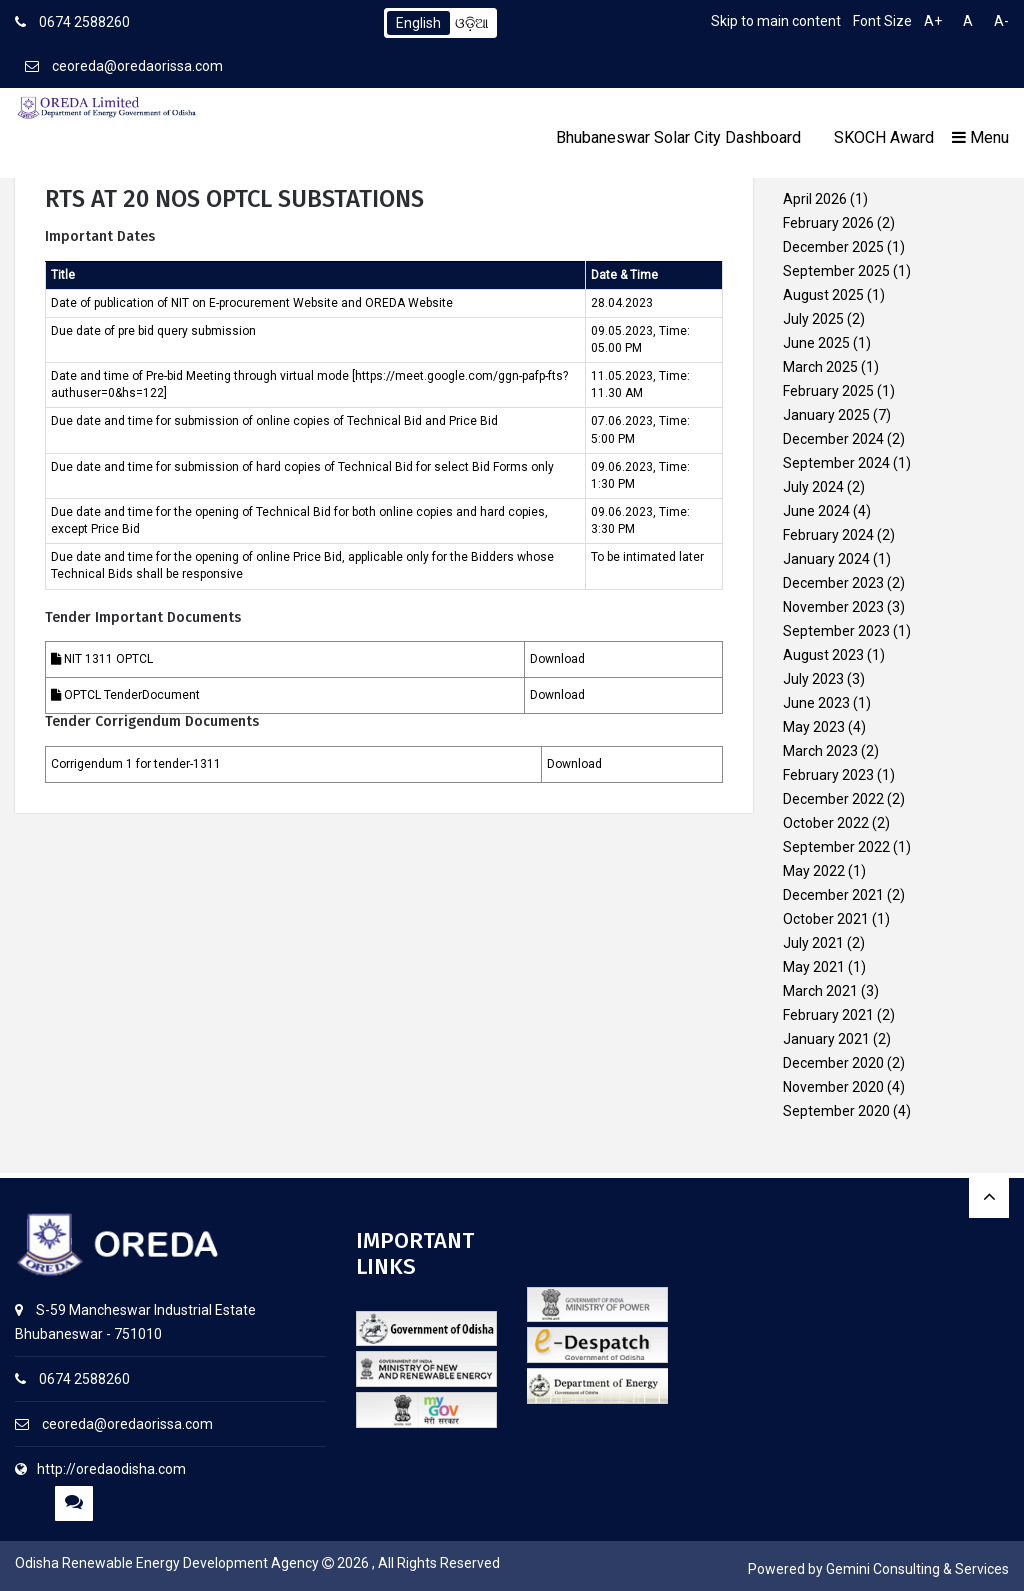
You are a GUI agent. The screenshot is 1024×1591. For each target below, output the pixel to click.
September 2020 (836, 1111)
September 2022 (836, 847)
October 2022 (826, 823)
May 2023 (814, 727)
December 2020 (833, 1063)
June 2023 (816, 703)
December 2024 (833, 439)
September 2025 (836, 271)
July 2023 (813, 679)
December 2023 (833, 583)
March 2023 (820, 751)
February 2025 (828, 391)
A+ (933, 21)
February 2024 (828, 535)
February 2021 (828, 1015)
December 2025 (833, 247)
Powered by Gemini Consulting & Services (878, 1569)
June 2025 (816, 343)
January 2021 (826, 1039)
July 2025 (813, 319)
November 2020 (833, 1087)
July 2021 (813, 943)
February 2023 (828, 775)
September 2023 (836, 631)
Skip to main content (776, 21)
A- (1001, 21)
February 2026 (828, 223)
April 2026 (815, 199)
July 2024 (813, 487)
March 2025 (820, 367)
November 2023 (833, 607)
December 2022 (833, 799)
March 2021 (820, 991)
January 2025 (826, 415)
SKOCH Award (884, 137)
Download (557, 659)
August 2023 (823, 655)
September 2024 (836, 463)
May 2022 (814, 871)
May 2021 (814, 967)
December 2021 (833, 895)
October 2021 (826, 919)
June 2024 (816, 511)
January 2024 (826, 559)
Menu (980, 137)
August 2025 (823, 295)
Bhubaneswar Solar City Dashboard (678, 137)
